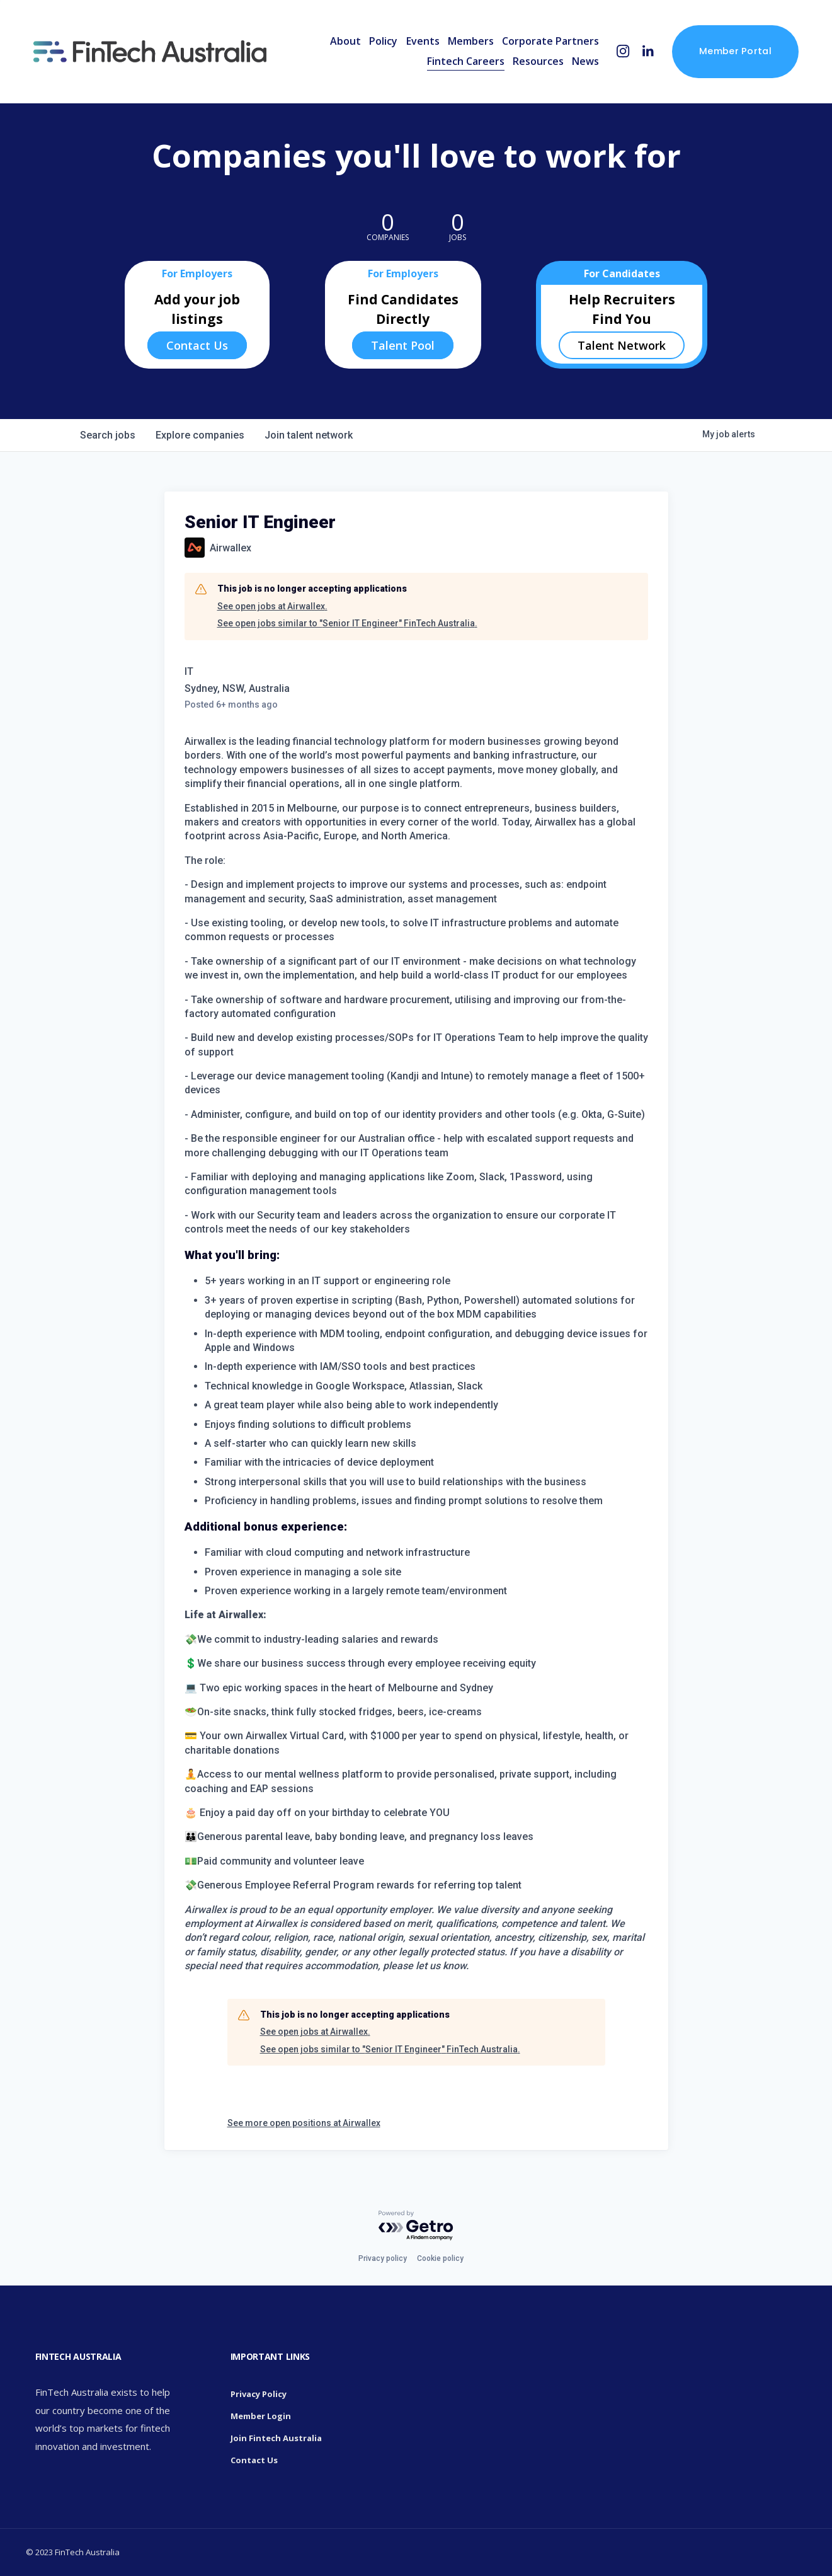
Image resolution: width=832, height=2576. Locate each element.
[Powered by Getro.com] (416, 2226)
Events (423, 41)
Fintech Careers (465, 61)
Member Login (261, 2416)
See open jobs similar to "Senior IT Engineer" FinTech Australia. (347, 623)
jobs (107, 435)
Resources (538, 61)
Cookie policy (440, 2258)
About (345, 41)
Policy (383, 41)
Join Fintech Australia (276, 2438)
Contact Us (197, 345)
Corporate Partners (550, 41)
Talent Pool (403, 345)
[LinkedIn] (648, 51)
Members (471, 41)
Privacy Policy (259, 2394)
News (585, 61)
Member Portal (735, 51)
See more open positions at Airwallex (303, 2123)
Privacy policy (382, 2258)
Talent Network (622, 345)
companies (200, 435)
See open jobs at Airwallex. (272, 606)
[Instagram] (623, 51)
